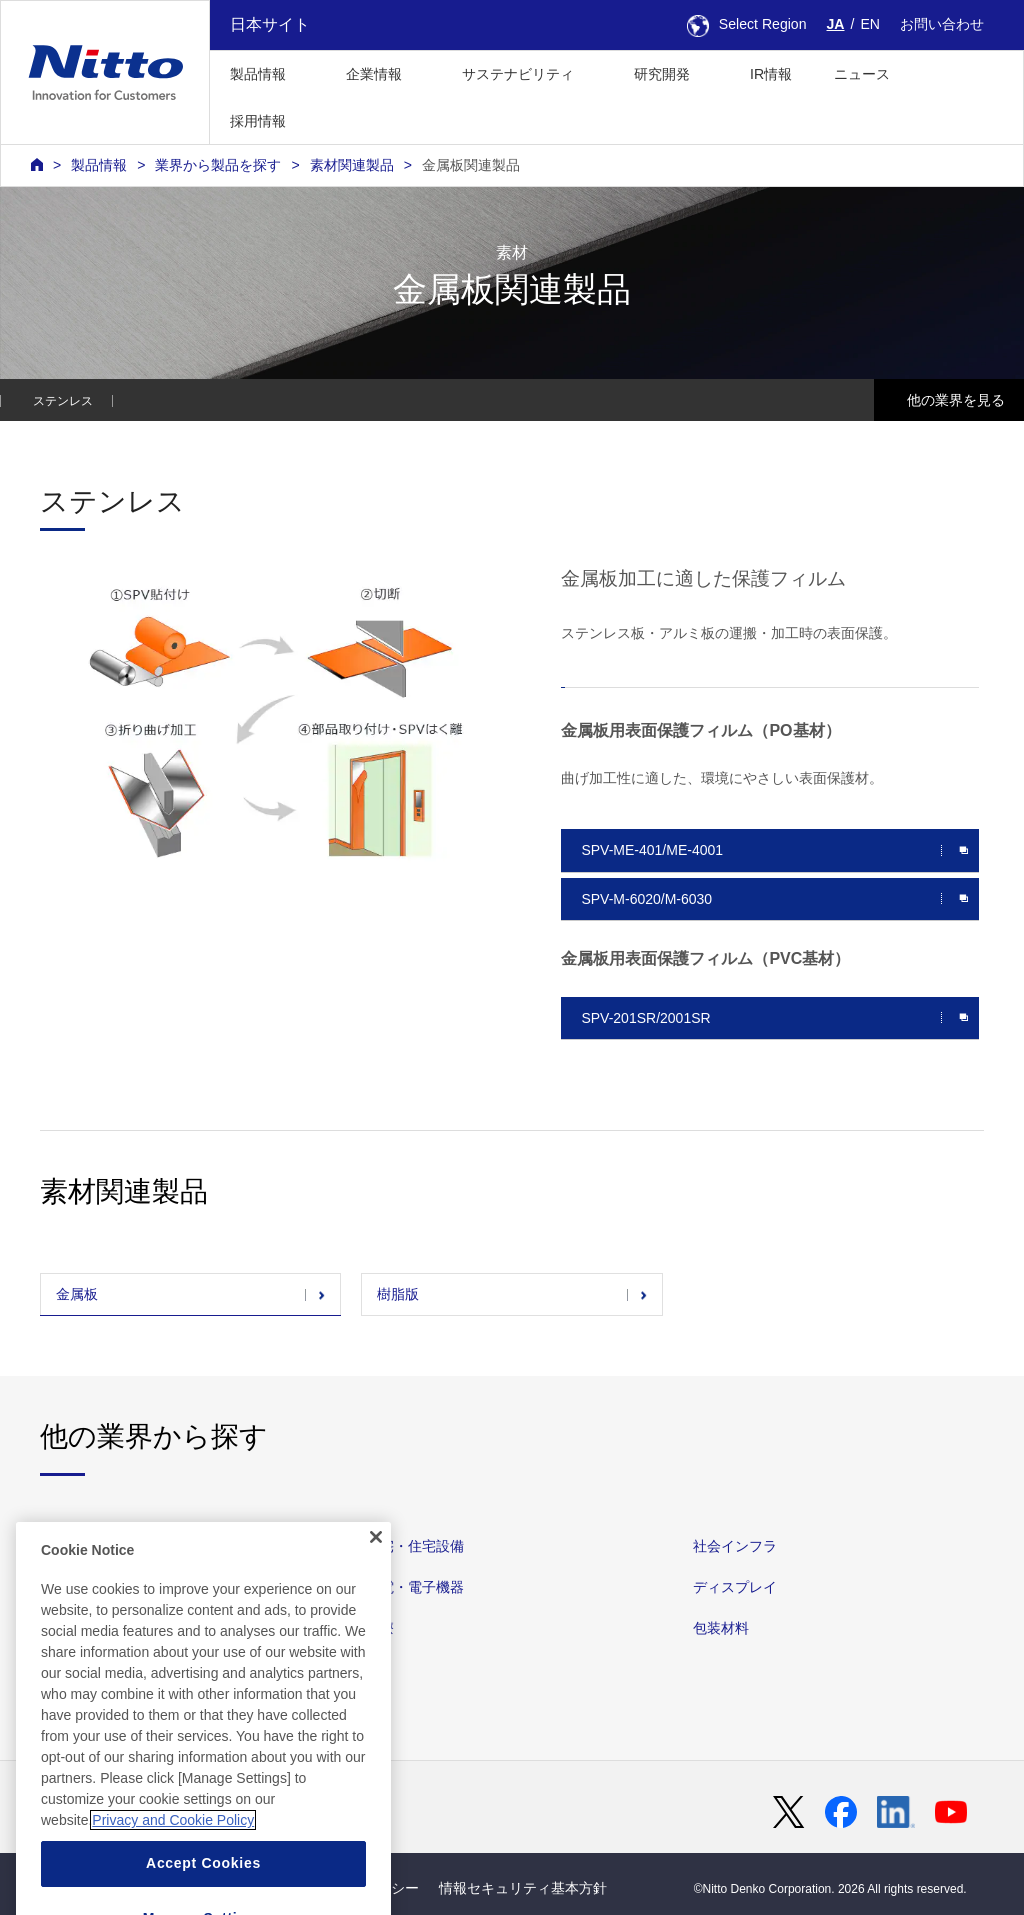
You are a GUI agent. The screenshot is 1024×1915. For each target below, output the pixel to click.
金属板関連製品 (471, 165)
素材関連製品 (352, 165)
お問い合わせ (942, 24)
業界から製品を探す (218, 165)
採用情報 (258, 121)
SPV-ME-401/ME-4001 (652, 850)
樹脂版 (398, 1294)
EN (870, 24)
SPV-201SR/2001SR (645, 1018)
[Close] (376, 1595)
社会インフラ (735, 1546)
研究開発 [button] (662, 74)
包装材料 (721, 1628)
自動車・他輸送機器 (103, 1546)
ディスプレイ (735, 1587)
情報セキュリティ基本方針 (523, 1888)
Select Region (747, 24)
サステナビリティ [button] (518, 74)
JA (836, 24)
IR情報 (771, 74)
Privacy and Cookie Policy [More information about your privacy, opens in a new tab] (173, 1878)
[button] (338, 118)
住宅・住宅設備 (415, 1546)
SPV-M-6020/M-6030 (646, 899)
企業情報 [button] (374, 74)
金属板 (77, 1294)
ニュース (862, 74)
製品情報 (99, 165)
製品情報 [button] (258, 74)
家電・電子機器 (415, 1587)
